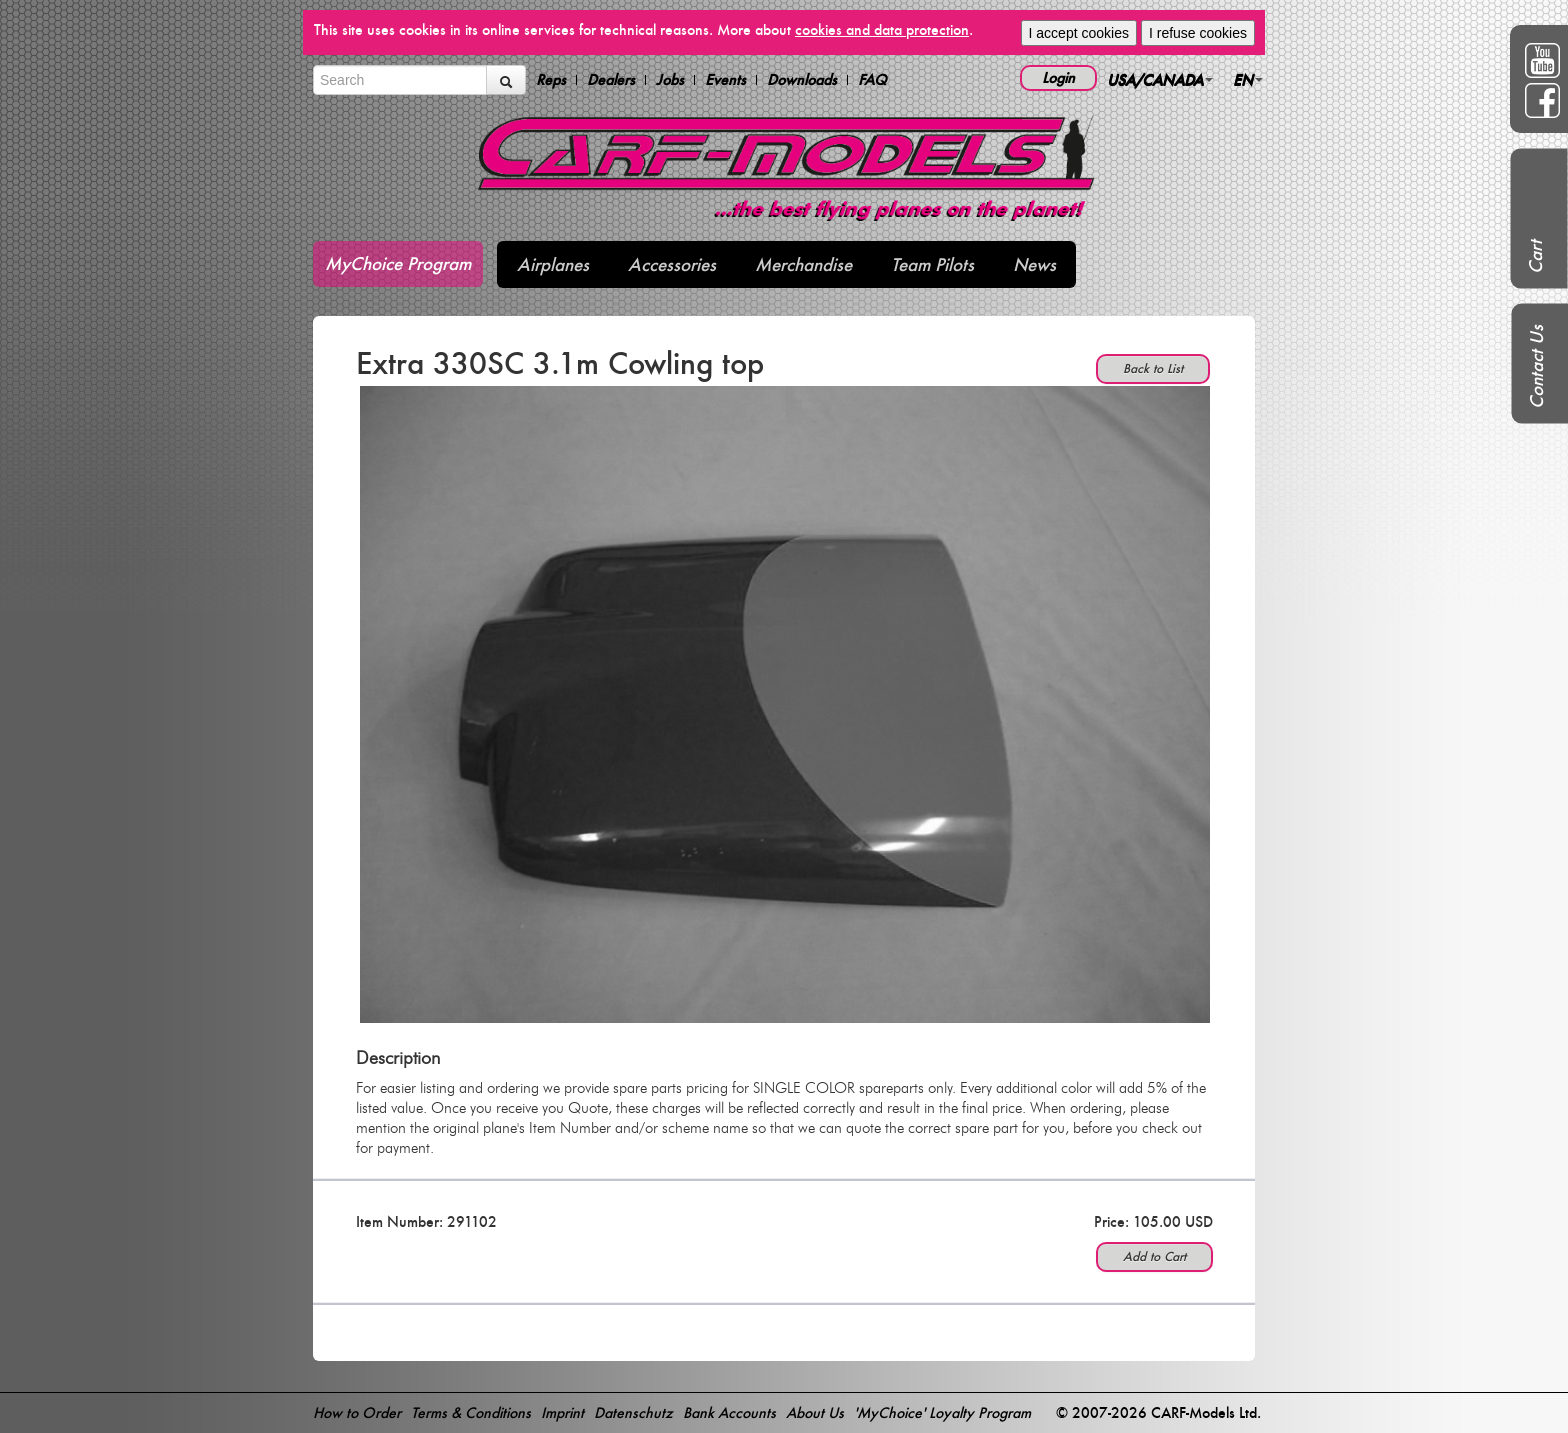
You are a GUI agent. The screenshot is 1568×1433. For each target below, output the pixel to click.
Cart (1535, 257)
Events (725, 80)
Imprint (562, 1412)
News (1034, 264)
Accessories (672, 264)
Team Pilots (932, 264)
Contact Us (1536, 367)
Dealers (611, 80)
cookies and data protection (882, 29)
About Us (815, 1412)
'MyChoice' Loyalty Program (942, 1412)
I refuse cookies (1198, 33)
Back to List (1153, 368)
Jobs (670, 80)
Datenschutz (633, 1412)
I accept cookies (1079, 33)
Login (1058, 77)
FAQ (872, 80)
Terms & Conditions (471, 1412)
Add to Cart (1154, 1256)
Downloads (802, 80)
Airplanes (553, 264)
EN (1248, 79)
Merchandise (803, 264)
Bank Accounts (729, 1412)
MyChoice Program (398, 263)
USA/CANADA (1160, 79)
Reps (551, 80)
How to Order (357, 1412)
